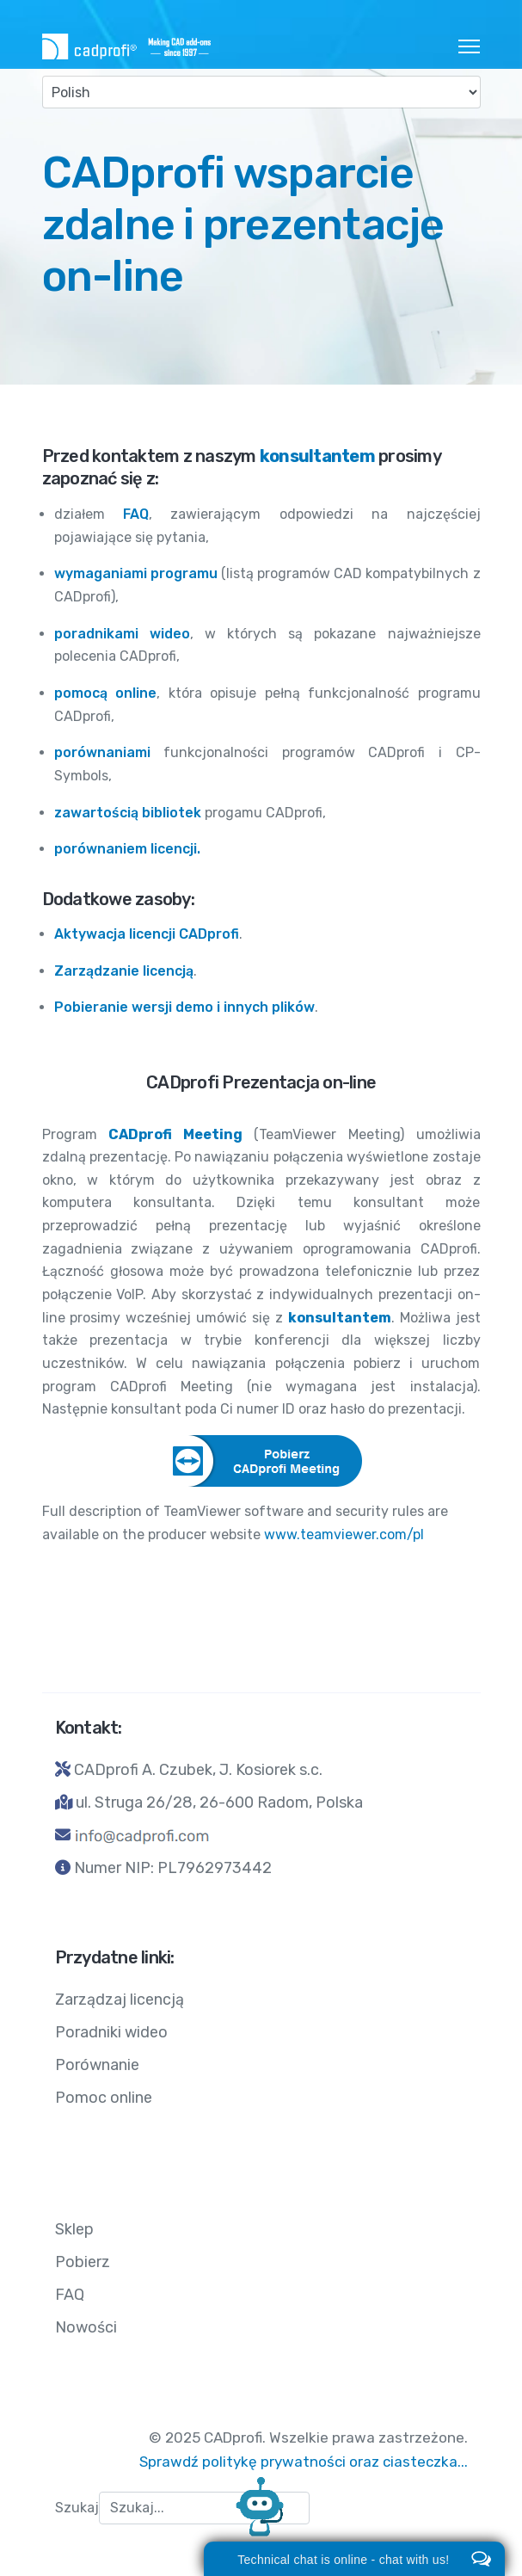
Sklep (74, 2229)
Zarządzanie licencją (123, 971)
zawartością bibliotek (127, 812)
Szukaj (77, 2507)
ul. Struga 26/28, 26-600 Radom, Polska (219, 1802)
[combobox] (204, 2508)
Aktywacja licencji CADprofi (146, 934)
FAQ (136, 514)
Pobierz (82, 2261)
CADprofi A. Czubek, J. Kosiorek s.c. (198, 1769)
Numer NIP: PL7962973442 (173, 1867)
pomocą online (105, 693)
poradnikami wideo (122, 634)
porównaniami (102, 752)
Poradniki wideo (111, 2032)
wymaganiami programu (136, 573)
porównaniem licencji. (127, 849)
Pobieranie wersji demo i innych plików (184, 1007)
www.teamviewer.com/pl (344, 1534)
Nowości (86, 2327)
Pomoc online (103, 2097)
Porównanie (97, 2064)
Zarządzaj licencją (119, 1999)
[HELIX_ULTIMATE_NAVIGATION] (469, 46)
